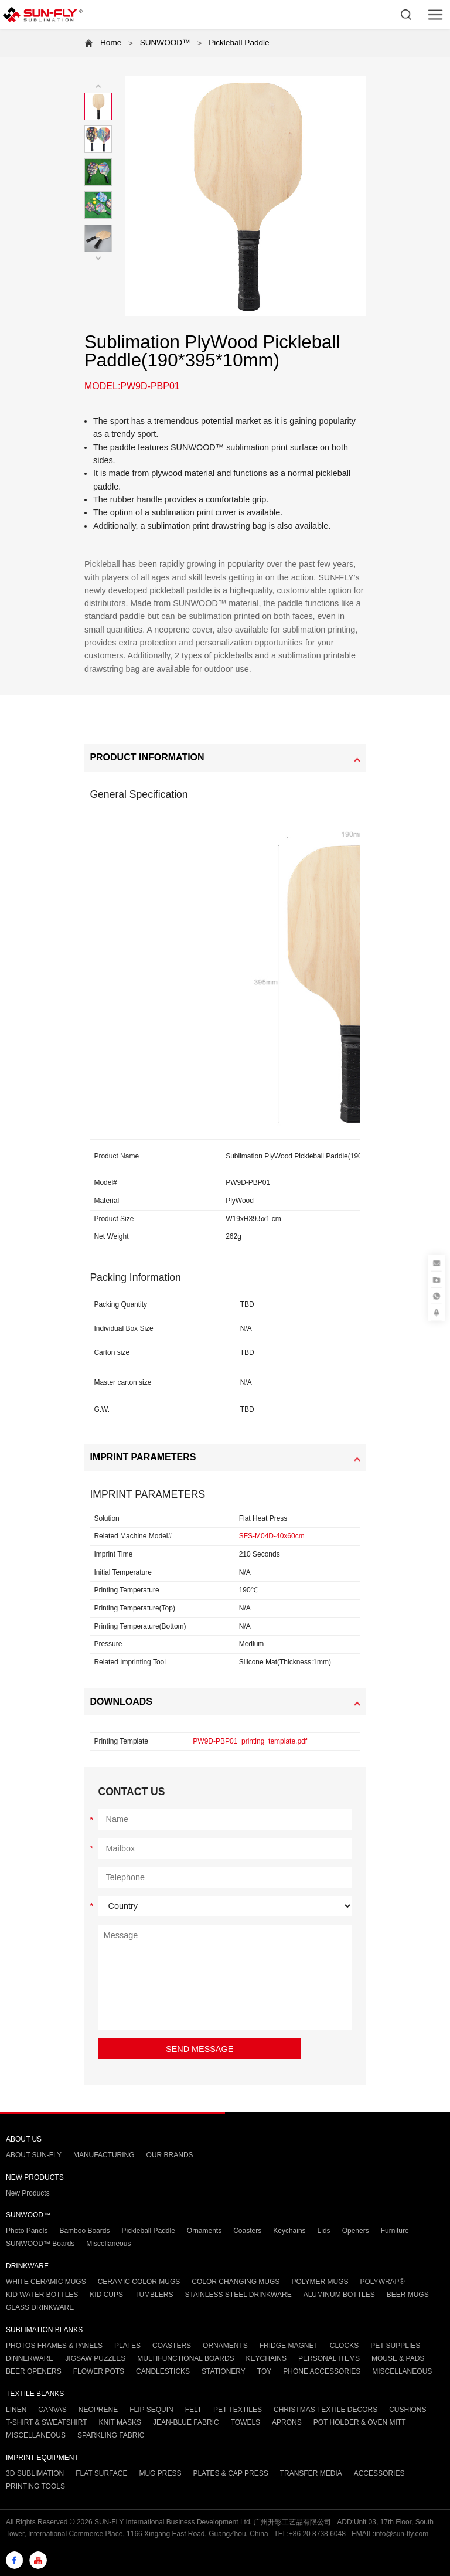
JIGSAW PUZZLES (95, 2358)
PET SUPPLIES (395, 2345)
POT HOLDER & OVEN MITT (359, 2422)
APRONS (287, 2422)
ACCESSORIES (379, 2473)
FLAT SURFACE (101, 2473)
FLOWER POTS (98, 2371)
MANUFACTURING (104, 2155)
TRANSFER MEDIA (311, 2473)
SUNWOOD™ (165, 42)
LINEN (16, 2409)
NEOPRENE (98, 2409)
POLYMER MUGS (319, 2282)
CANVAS (52, 2409)
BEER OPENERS (34, 2371)
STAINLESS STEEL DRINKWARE (238, 2294)
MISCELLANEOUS (402, 2371)
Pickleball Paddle (239, 42)
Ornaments (204, 2231)
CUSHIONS (407, 2409)
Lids (324, 2231)
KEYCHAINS (266, 2358)
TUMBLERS (154, 2294)
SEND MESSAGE (199, 2049)
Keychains (289, 2231)
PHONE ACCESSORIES (321, 2371)
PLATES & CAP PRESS (230, 2473)
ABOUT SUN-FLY (34, 2155)
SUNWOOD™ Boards (40, 2243)
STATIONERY (224, 2371)
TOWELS (245, 2422)
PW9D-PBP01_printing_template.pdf (250, 1741)
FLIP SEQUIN (151, 2409)
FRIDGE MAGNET (289, 2345)
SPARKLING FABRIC (110, 2435)
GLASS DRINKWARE (40, 2307)
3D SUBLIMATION (35, 2473)
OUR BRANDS (169, 2155)
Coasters (247, 2231)
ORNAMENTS (225, 2345)
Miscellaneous (108, 2243)
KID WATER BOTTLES (42, 2294)
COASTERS (171, 2345)
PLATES (127, 2345)
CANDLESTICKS (163, 2371)
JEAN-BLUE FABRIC (186, 2422)
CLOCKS (344, 2345)
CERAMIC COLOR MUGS (139, 2282)
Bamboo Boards (84, 2231)
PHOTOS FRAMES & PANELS (54, 2345)
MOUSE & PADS (397, 2358)
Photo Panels (26, 2231)
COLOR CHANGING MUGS (235, 2282)
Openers (355, 2231)
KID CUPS (106, 2294)
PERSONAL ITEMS (329, 2358)
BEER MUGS (408, 2294)
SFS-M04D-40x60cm (272, 1536)
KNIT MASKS (119, 2422)
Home (110, 42)
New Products (28, 2193)
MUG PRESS (160, 2473)
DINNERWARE (29, 2358)
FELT (193, 2409)
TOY (264, 2371)
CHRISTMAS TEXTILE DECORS (325, 2409)
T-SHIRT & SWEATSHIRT (46, 2422)
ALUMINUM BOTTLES (339, 2294)
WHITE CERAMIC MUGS (46, 2282)
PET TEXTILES (237, 2409)
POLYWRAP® (382, 2282)
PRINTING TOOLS (35, 2486)
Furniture (395, 2231)
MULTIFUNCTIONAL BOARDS (185, 2358)
